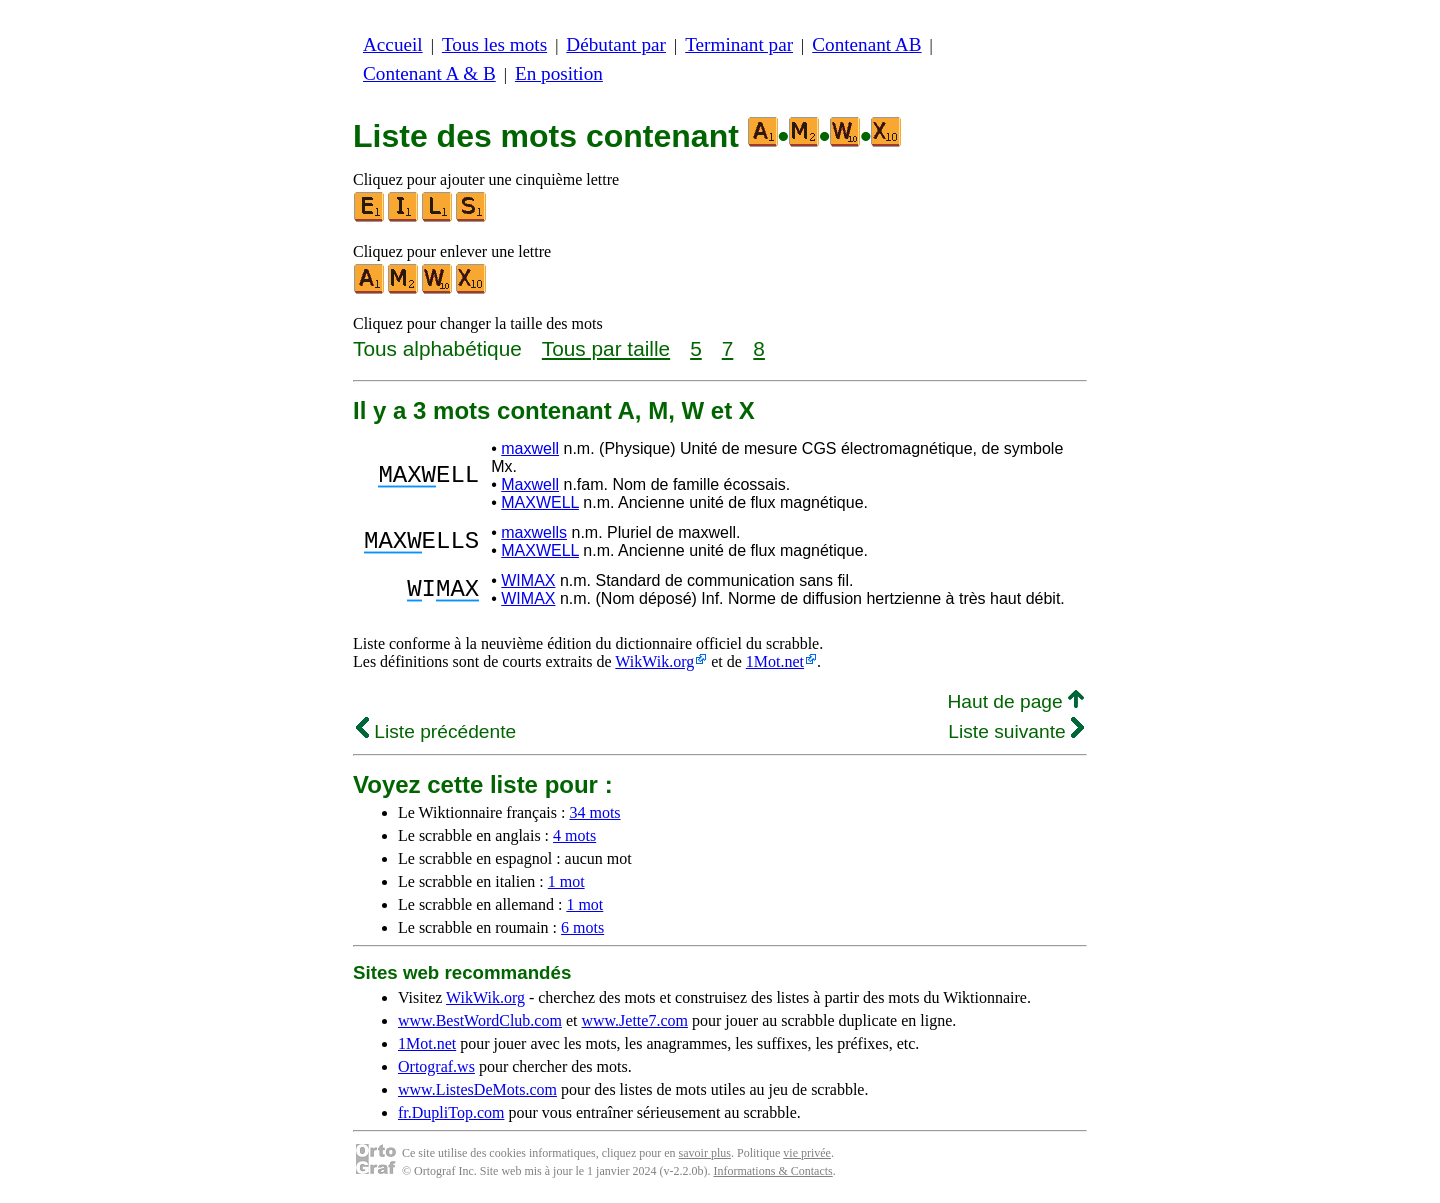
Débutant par (616, 44)
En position (559, 73)
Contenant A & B (429, 73)
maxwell (530, 448)
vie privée (807, 1153)
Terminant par (739, 44)
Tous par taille (606, 348)
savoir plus (705, 1153)
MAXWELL (540, 502)
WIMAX (528, 580)
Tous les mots (494, 44)
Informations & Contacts (772, 1171)
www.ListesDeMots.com (477, 1089)
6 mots (582, 927)
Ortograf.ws (436, 1066)
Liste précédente (436, 731)
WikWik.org (654, 661)
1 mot (566, 881)
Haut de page (1015, 701)
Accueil (393, 44)
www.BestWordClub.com (480, 1020)
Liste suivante (1016, 731)
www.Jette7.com (634, 1020)
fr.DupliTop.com (451, 1112)
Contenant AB (866, 44)
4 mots (574, 835)
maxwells (534, 532)
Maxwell (530, 484)
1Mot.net (775, 661)
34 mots (594, 812)
